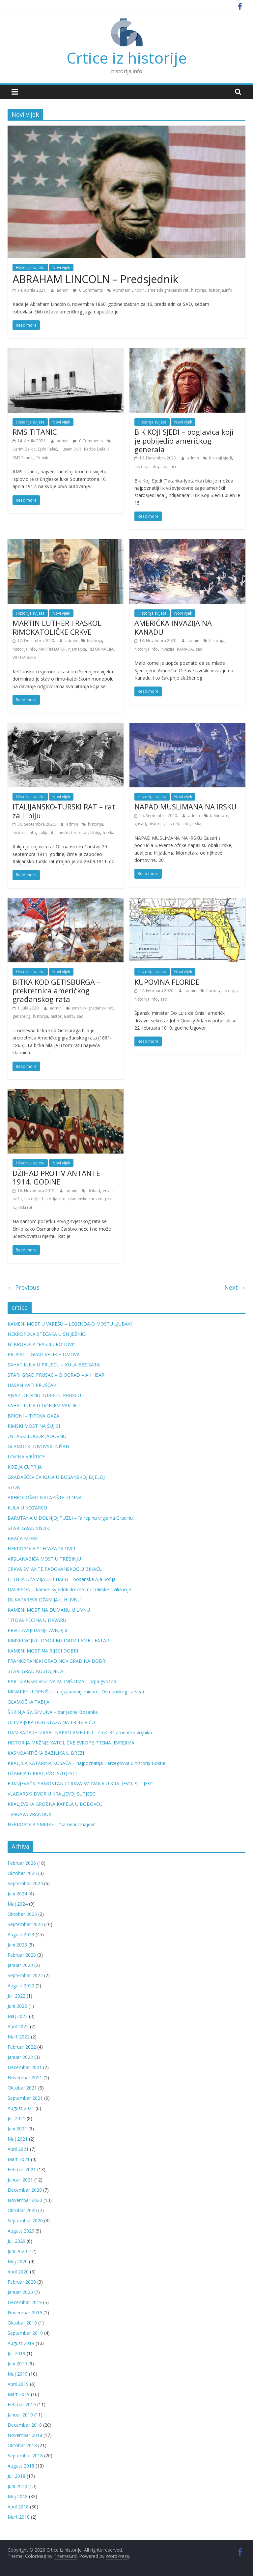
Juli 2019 (16, 2353)
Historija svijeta (30, 267)
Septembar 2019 (25, 2333)
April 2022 (18, 2026)
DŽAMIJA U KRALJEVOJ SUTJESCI (42, 1773)
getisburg (21, 1016)
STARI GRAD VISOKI (29, 1528)
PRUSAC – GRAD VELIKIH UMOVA (44, 1354)
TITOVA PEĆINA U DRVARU (37, 1620)
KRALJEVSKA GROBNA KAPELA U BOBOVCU (55, 1804)
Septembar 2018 (25, 2455)
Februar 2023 (22, 1955)
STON (14, 1487)
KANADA (185, 649)
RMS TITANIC (35, 432)
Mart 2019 (19, 2394)
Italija (43, 832)
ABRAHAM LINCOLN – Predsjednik (95, 279)
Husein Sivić (70, 449)
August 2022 (21, 1985)
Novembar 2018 (25, 2435)
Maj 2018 (18, 2496)
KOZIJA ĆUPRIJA (25, 1467)
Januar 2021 (20, 2180)
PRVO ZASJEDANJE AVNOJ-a (38, 1630)
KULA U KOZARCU (27, 1508)
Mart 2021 (19, 2159)
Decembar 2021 (25, 2067)
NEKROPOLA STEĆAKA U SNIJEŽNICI (47, 1334)
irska (196, 824)
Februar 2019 (22, 2404)
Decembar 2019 (25, 2302)
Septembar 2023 (25, 1924)
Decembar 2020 (25, 2190)
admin (63, 290)
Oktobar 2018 (22, 2445)
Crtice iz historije (127, 57)
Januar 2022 (20, 2057)
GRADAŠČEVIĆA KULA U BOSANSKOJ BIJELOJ (56, 1477)
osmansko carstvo (85, 1199)
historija (198, 290)
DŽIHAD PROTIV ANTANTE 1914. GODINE (56, 1177)
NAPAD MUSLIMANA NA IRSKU (185, 806)
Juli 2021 (16, 2118)
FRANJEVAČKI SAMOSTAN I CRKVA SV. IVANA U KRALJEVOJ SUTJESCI (81, 1783)
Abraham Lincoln (129, 290)
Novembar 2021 (25, 2077)
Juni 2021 (17, 2128)
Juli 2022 (16, 1996)
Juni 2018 (17, 2486)
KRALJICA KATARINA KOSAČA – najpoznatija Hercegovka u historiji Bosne (86, 1763)
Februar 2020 (22, 2282)
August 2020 (21, 2231)
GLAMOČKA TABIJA (28, 1702)
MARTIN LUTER (52, 649)
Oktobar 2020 (22, 2210)
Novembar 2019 (25, 2312)
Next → (234, 1287)
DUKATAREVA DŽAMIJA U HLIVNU (44, 1599)
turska (108, 832)
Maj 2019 (18, 2374)
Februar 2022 (22, 2047)
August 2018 (21, 2466)
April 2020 (18, 2272)
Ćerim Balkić (24, 449)
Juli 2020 (16, 2241)
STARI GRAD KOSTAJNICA (35, 1671)
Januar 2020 (20, 2292)
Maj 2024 (18, 1904)
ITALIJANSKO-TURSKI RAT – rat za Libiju (64, 811)
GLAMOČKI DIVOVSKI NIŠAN (38, 1446)
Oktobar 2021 (22, 2088)
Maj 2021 (18, 2139)
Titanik (42, 457)
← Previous (24, 1287)
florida (212, 990)
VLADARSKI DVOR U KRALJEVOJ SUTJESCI (52, 1794)
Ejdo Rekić (47, 449)
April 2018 (18, 2506)
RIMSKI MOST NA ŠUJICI (34, 1426)
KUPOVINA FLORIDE (167, 982)
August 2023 (21, 1934)
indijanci (168, 466)
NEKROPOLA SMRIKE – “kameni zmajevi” (52, 1824)
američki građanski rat (167, 290)
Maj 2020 (18, 2261)
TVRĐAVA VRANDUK (29, 1814)
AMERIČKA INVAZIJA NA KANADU (173, 627)
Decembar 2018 (25, 2425)
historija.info (220, 290)
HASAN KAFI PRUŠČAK (32, 1385)
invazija (167, 649)
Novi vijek (61, 267)
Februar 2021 (22, 2169)
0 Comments (88, 290)
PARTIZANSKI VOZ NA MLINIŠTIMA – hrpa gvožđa (62, 1681)
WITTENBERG (25, 657)
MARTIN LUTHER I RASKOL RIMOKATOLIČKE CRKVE (57, 627)
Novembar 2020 (25, 2200)
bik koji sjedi (220, 458)
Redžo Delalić (96, 449)
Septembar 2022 (25, 1975)
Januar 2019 (20, 2415)
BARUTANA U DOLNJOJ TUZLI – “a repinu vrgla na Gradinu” (71, 1518)
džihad (93, 1190)
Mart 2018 (19, 2517)
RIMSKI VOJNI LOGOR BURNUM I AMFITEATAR (58, 1640)
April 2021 (18, 2149)
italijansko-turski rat (69, 832)
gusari (140, 824)
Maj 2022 (18, 2016)
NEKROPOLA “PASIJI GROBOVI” (41, 1344)
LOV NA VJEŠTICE (26, 1456)
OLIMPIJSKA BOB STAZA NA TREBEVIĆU (51, 1722)
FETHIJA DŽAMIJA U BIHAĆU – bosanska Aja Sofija (62, 1579)
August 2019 (21, 2343)
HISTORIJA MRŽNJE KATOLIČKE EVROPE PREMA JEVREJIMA (71, 1743)
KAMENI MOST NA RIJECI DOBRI (43, 1651)
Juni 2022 (17, 2006)
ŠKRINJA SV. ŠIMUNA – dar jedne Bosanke (53, 1712)
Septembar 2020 (25, 2220)
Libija (95, 832)
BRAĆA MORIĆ (23, 1538)
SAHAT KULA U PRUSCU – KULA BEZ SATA (54, 1364)
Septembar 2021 (25, 2098)
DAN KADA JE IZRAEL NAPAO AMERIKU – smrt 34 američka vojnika (80, 1732)
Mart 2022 (19, 2037)
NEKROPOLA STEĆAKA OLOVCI (41, 1548)
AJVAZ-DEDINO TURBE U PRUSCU (44, 1395)
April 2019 (18, 2384)
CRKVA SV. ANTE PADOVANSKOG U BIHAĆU (55, 1569)
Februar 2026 (22, 1863)
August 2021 (21, 2108)
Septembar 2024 (25, 1883)
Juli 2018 (16, 2476)
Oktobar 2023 (22, 1914)
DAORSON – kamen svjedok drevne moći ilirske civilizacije (69, 1589)
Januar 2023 (20, 1965)
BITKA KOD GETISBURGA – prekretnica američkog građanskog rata (56, 990)
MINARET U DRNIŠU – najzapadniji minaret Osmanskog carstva (76, 1691)
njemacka (77, 649)
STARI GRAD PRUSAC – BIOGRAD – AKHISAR (56, 1375)
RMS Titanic (23, 457)
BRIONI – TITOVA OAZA (33, 1416)
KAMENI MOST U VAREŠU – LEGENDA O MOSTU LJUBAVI (70, 1324)
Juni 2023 (17, 1945)
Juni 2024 (17, 1893)
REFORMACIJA (101, 649)
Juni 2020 (17, 2251)
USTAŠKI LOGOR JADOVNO (37, 1436)
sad (199, 649)
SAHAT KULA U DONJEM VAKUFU (44, 1405)
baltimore (219, 815)
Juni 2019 (17, 2363)
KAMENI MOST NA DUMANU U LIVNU (49, 1610)
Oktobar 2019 (22, 2323)
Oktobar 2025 (22, 1873)
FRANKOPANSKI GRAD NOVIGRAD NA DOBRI (57, 1661)
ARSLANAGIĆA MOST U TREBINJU (44, 1559)
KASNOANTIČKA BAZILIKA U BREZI (46, 1753)
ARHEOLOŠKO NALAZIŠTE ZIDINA (45, 1497)
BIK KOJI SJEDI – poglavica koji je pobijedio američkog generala (184, 440)
